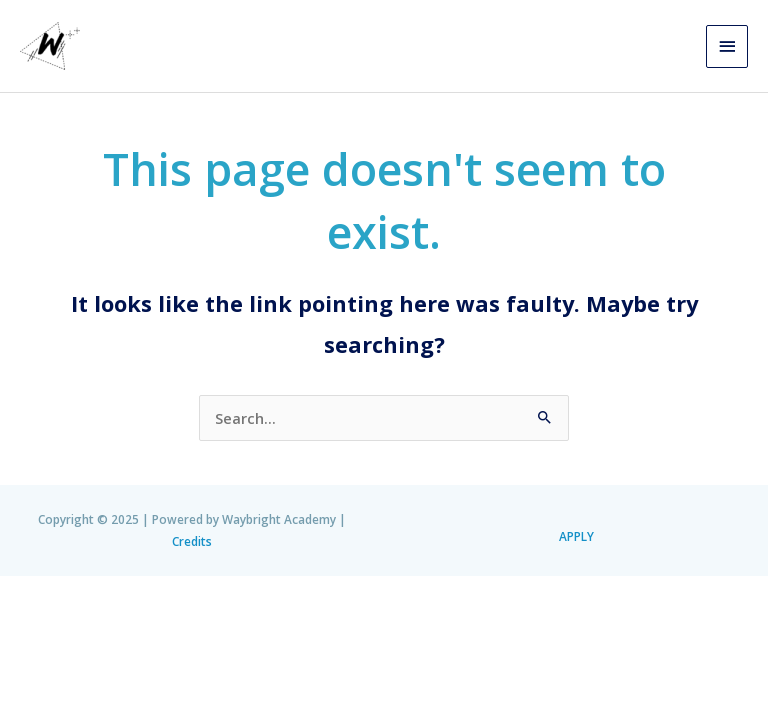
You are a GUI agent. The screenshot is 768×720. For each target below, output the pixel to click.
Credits (192, 541)
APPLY (576, 536)
